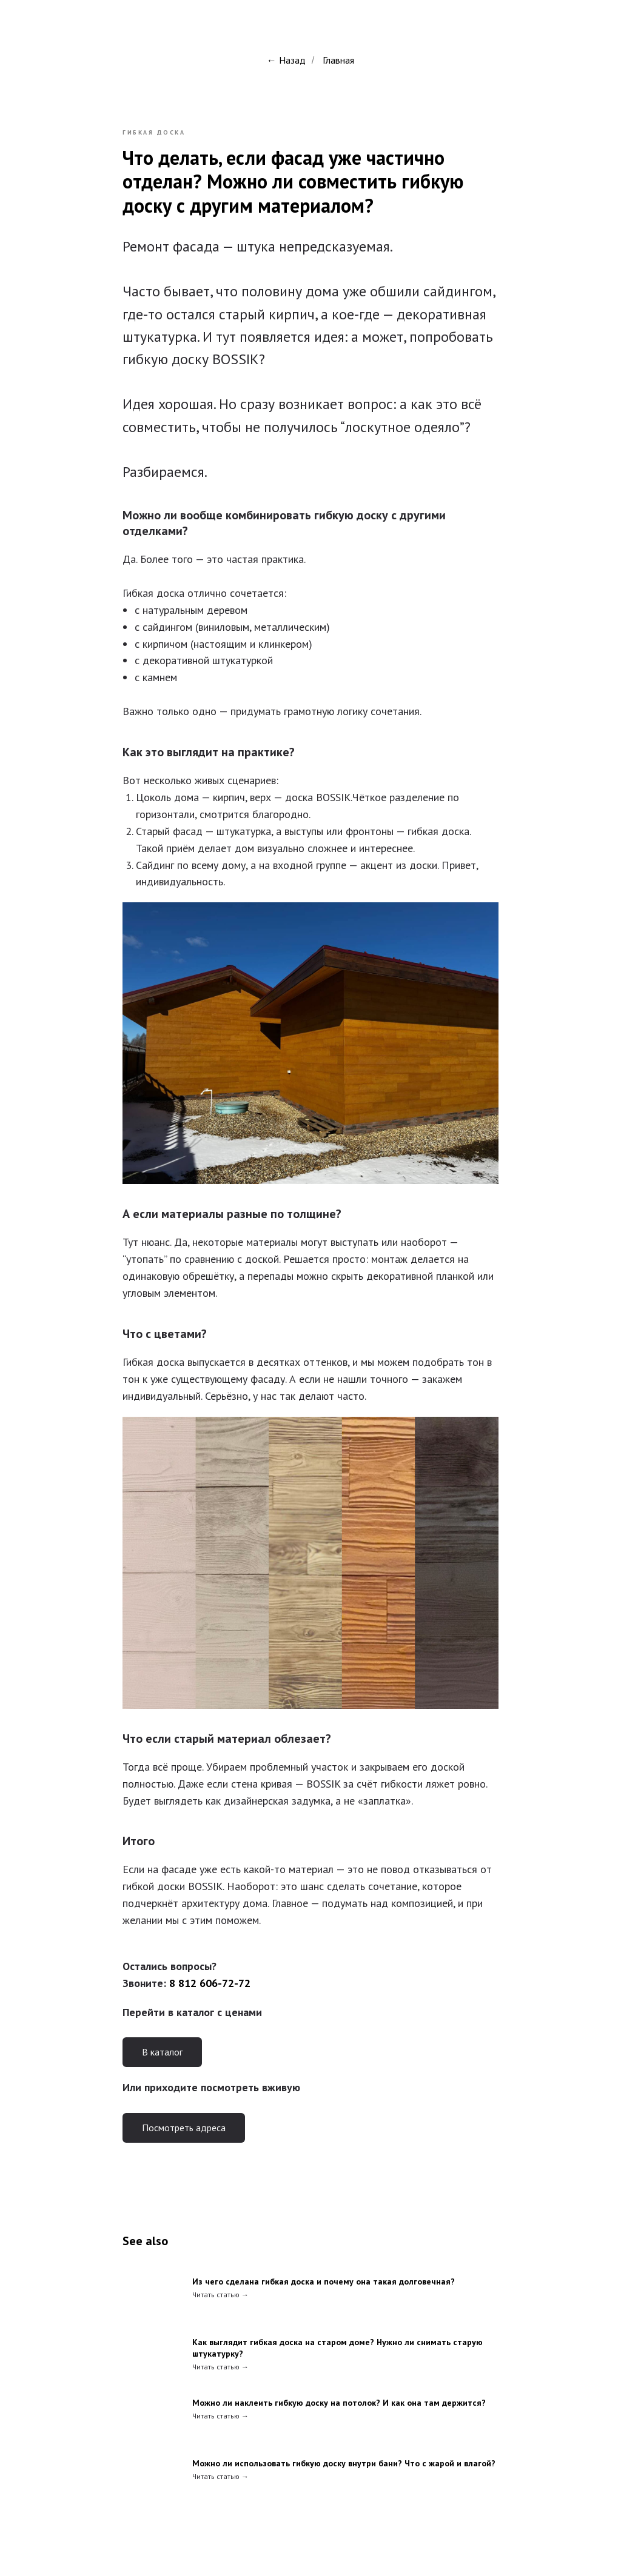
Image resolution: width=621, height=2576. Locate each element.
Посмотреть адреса (184, 2128)
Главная (338, 60)
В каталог (162, 2052)
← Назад (286, 60)
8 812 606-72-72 (209, 1983)
